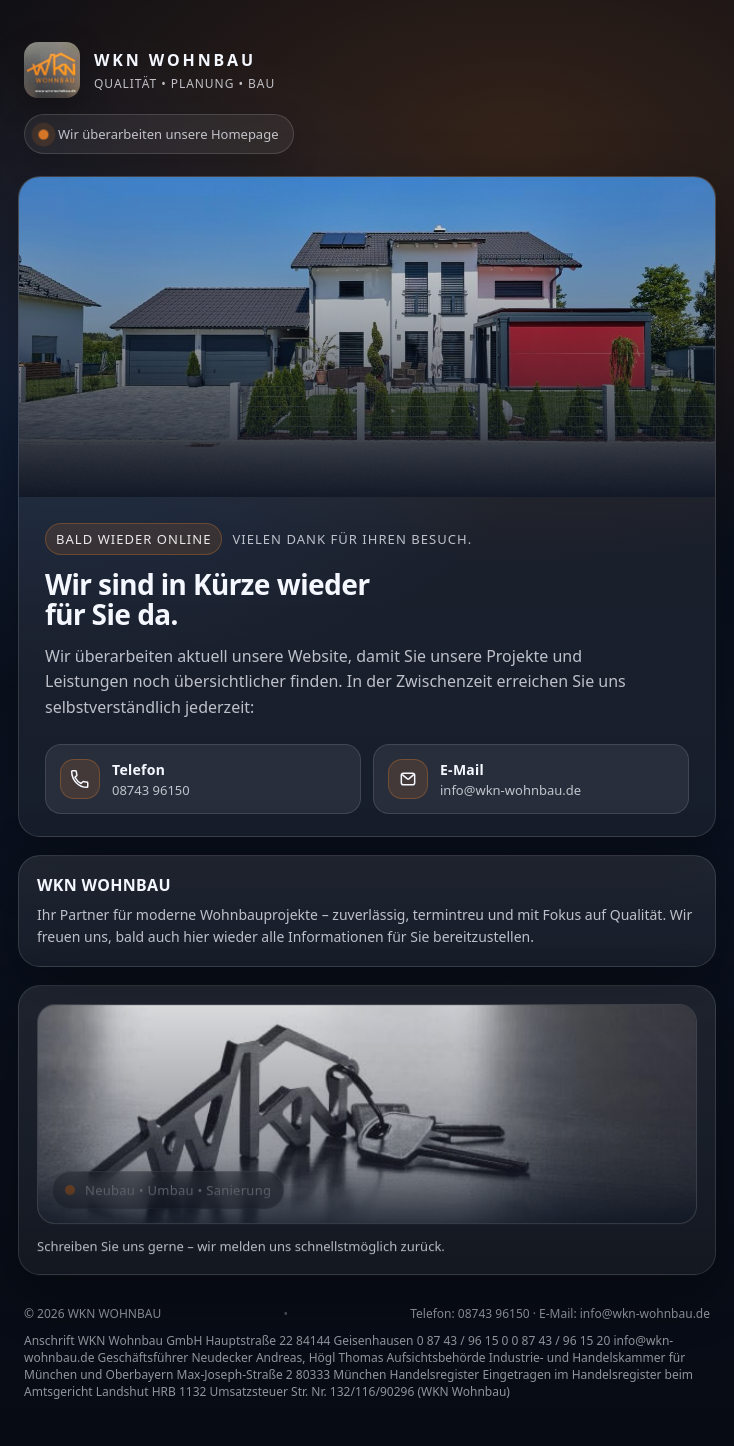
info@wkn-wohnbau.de (645, 1313)
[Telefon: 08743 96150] (203, 779)
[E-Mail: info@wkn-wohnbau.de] (531, 779)
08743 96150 (494, 1313)
